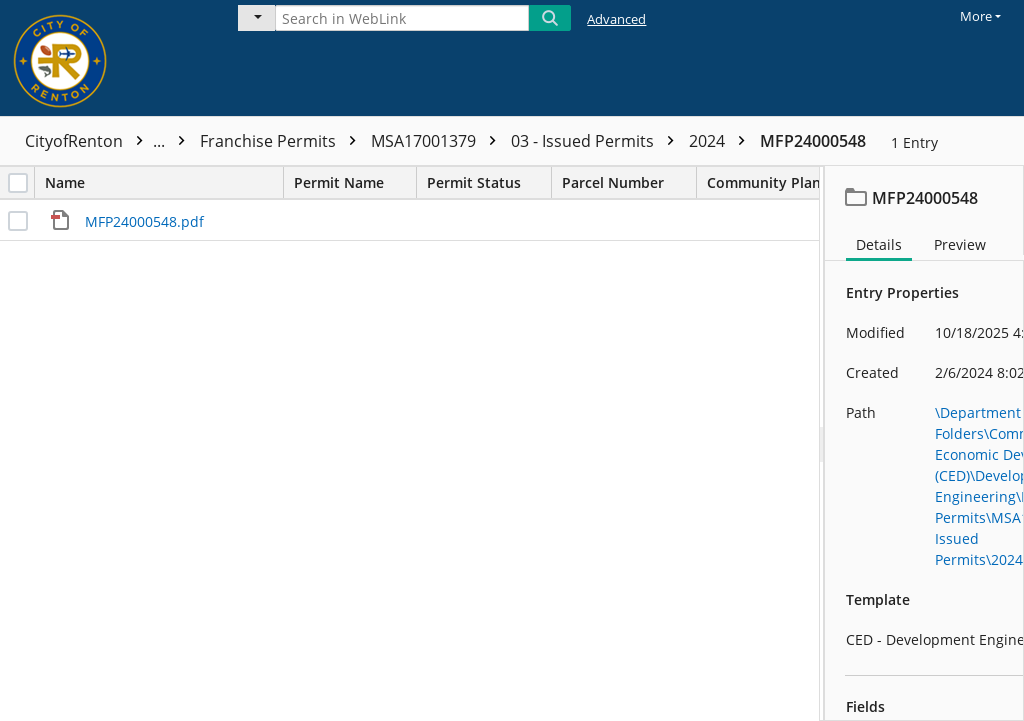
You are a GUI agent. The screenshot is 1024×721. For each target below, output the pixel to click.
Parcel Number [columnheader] (629, 182)
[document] (924, 443)
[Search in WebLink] (402, 18)
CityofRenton (110, 141)
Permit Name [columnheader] (355, 182)
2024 (722, 141)
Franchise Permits (283, 141)
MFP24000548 (813, 141)
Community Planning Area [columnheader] (815, 182)
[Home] (105, 58)
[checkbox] (18, 183)
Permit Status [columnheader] (489, 182)
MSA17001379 (438, 141)
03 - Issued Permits (597, 141)
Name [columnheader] (164, 182)
